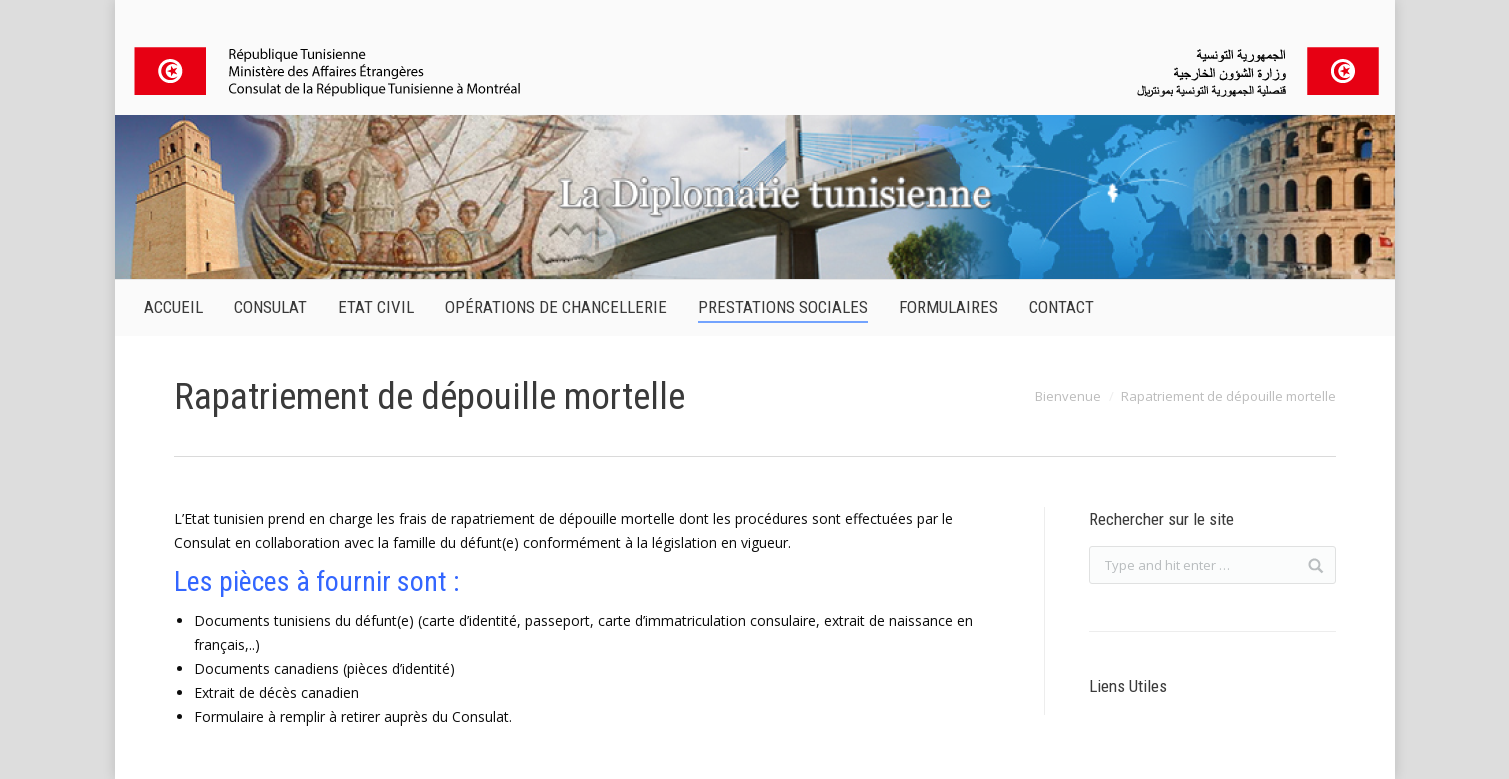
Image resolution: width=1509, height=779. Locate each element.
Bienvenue (1068, 396)
